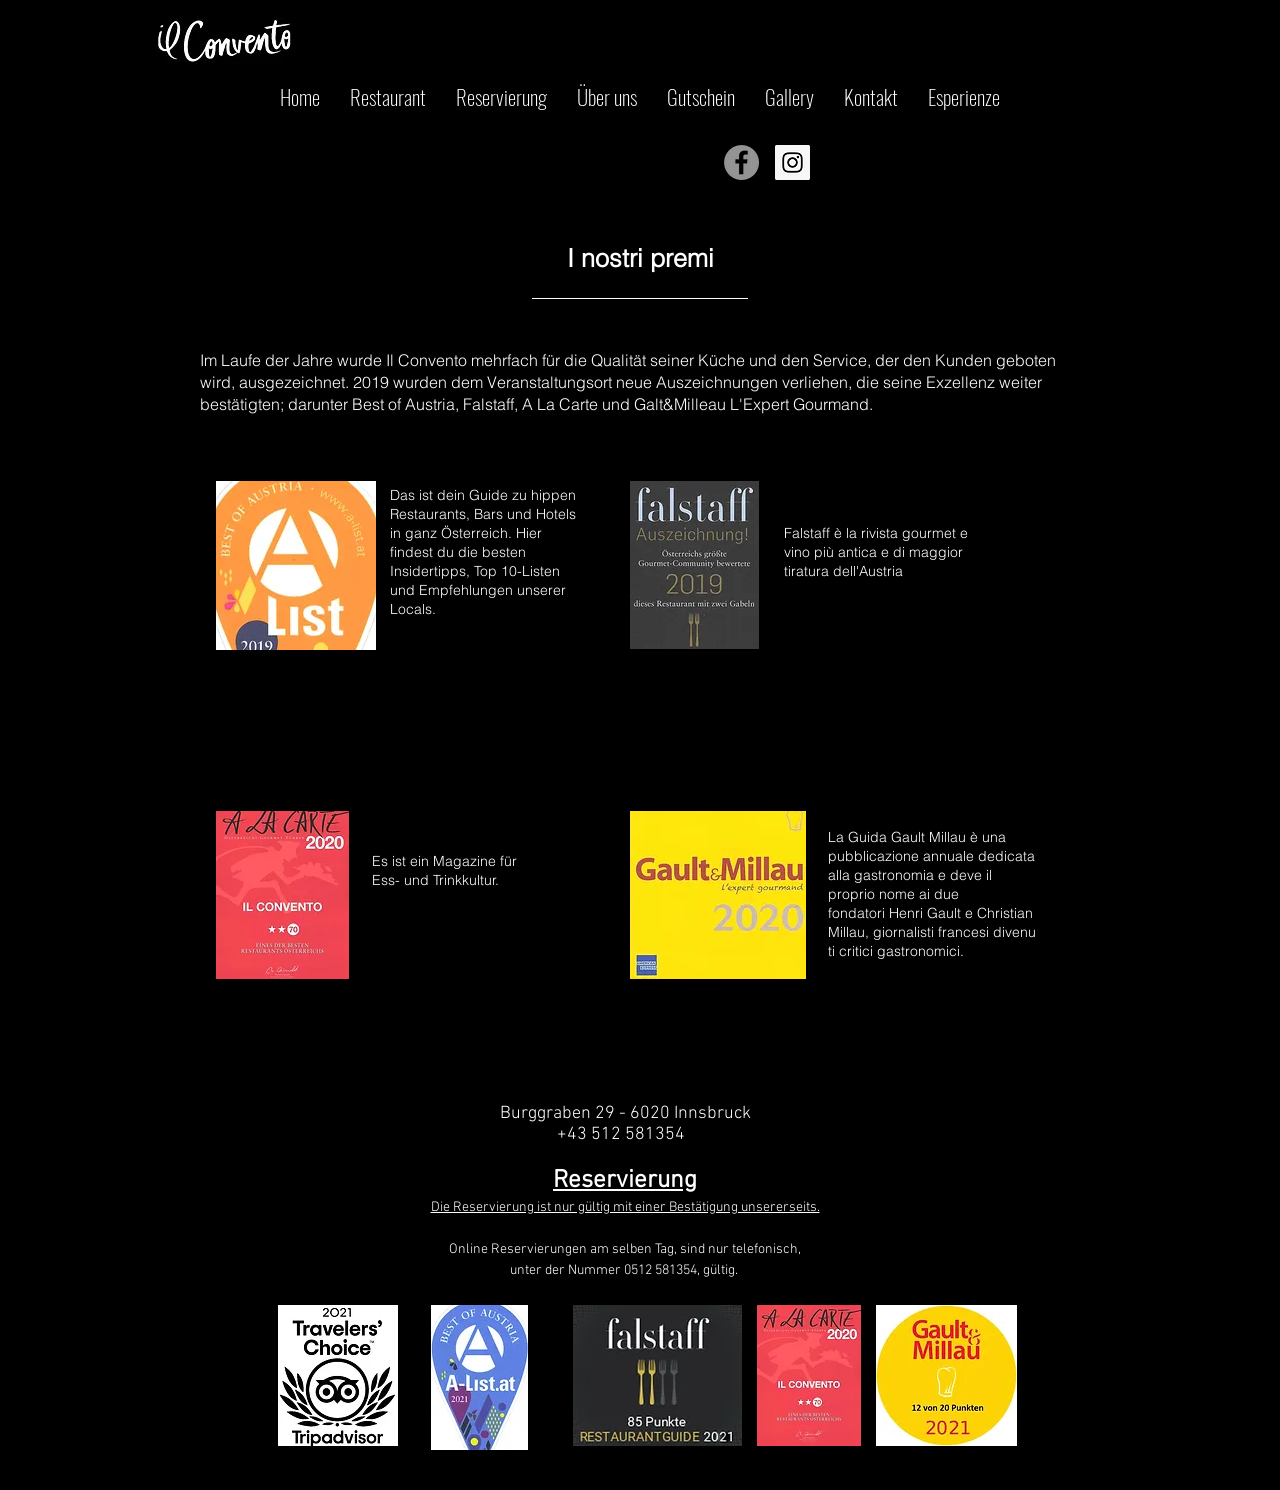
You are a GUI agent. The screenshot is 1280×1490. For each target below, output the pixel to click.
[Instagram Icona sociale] (792, 162)
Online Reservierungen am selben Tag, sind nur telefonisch (623, 1249)
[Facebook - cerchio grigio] (741, 162)
